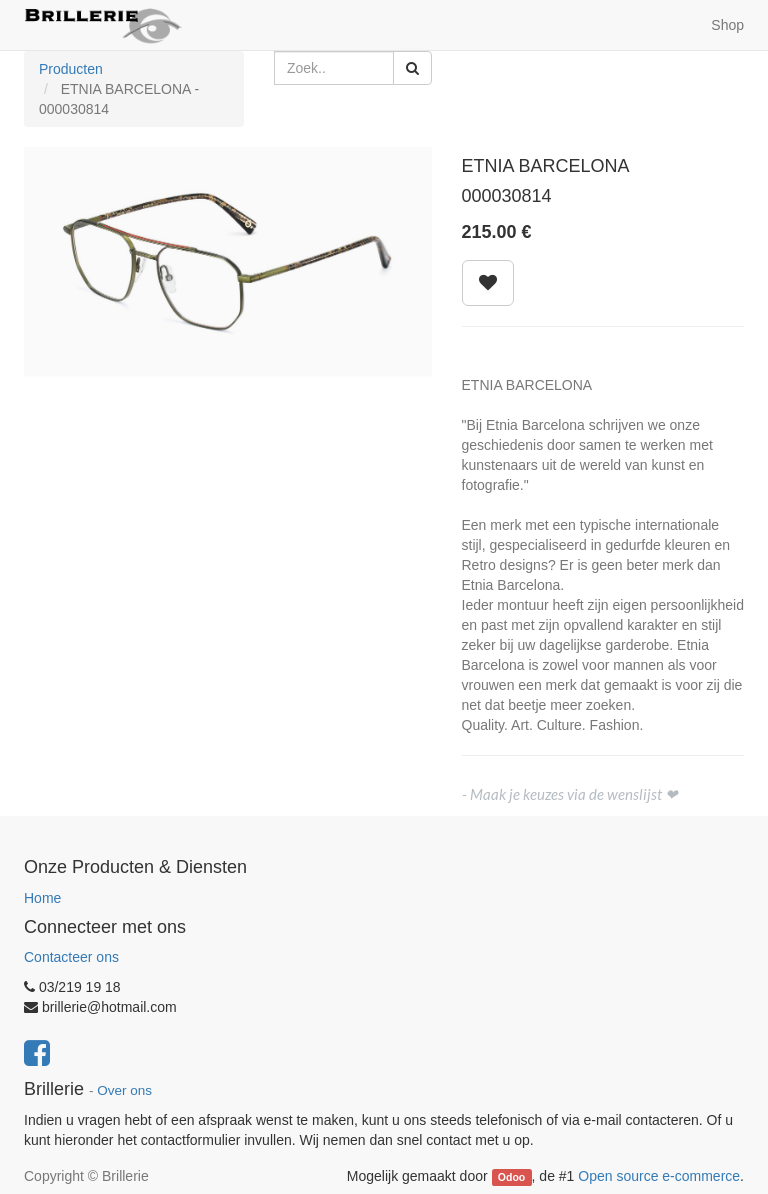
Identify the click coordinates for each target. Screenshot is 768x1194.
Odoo (511, 1177)
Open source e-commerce (659, 1176)
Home (42, 898)
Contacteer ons (71, 957)
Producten (71, 69)
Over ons (124, 1090)
